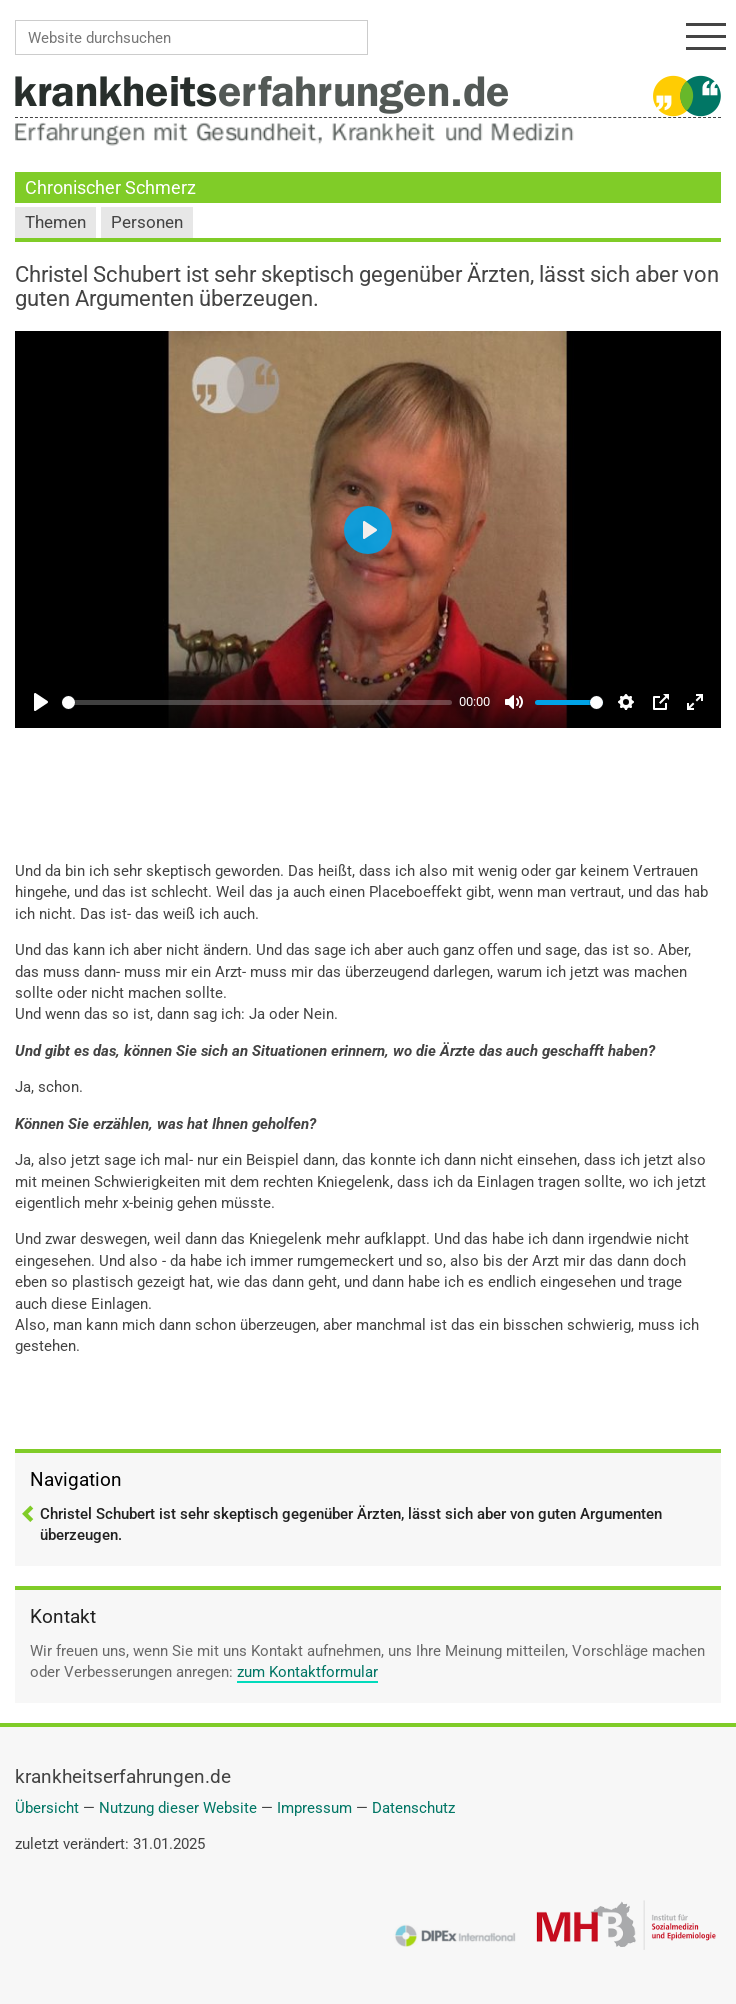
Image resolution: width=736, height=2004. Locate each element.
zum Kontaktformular (307, 1672)
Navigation (76, 1479)
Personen (147, 222)
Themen (55, 222)
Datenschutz (413, 1808)
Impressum (314, 1808)
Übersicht (47, 1808)
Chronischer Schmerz (110, 187)
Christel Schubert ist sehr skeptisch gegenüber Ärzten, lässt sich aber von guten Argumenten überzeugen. (351, 1524)
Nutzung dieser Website (178, 1808)
